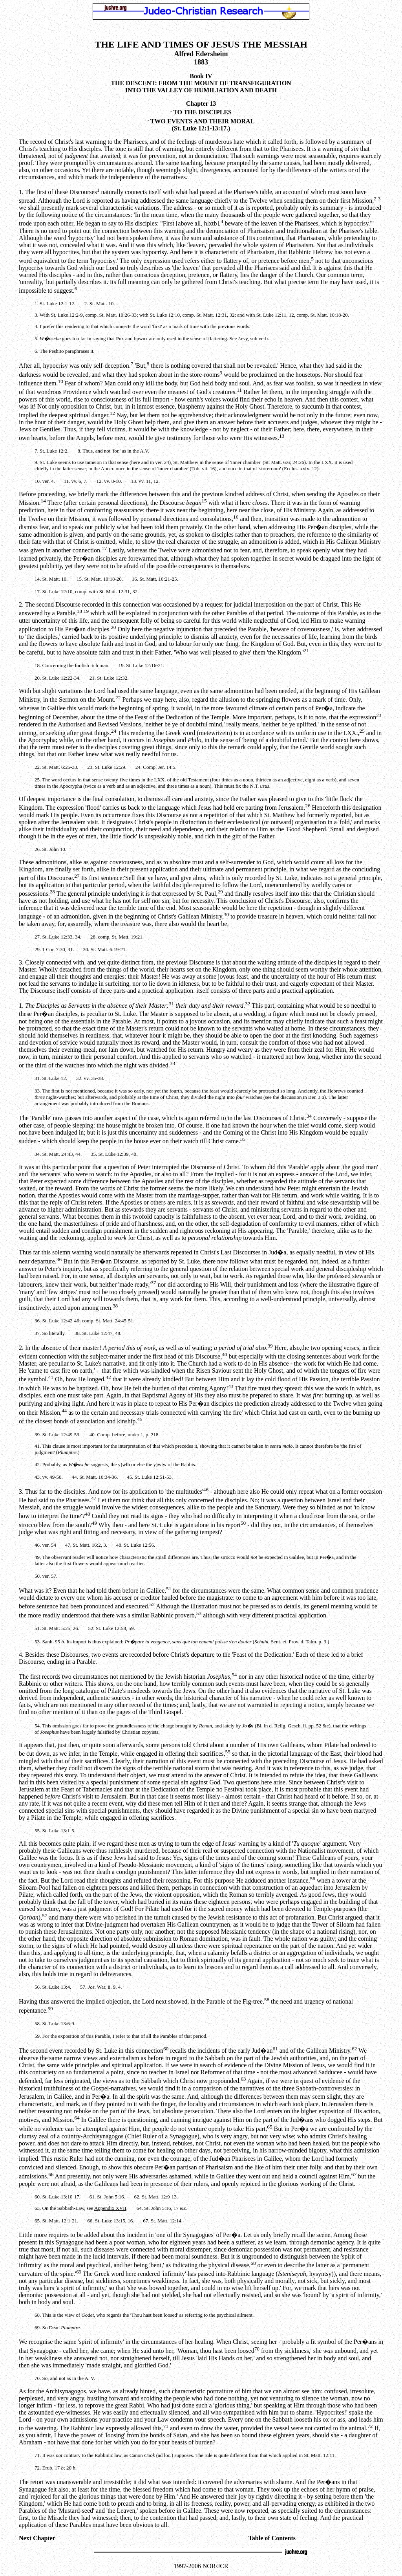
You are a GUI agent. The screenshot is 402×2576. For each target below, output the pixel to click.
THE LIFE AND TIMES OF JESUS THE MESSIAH (201, 44)
